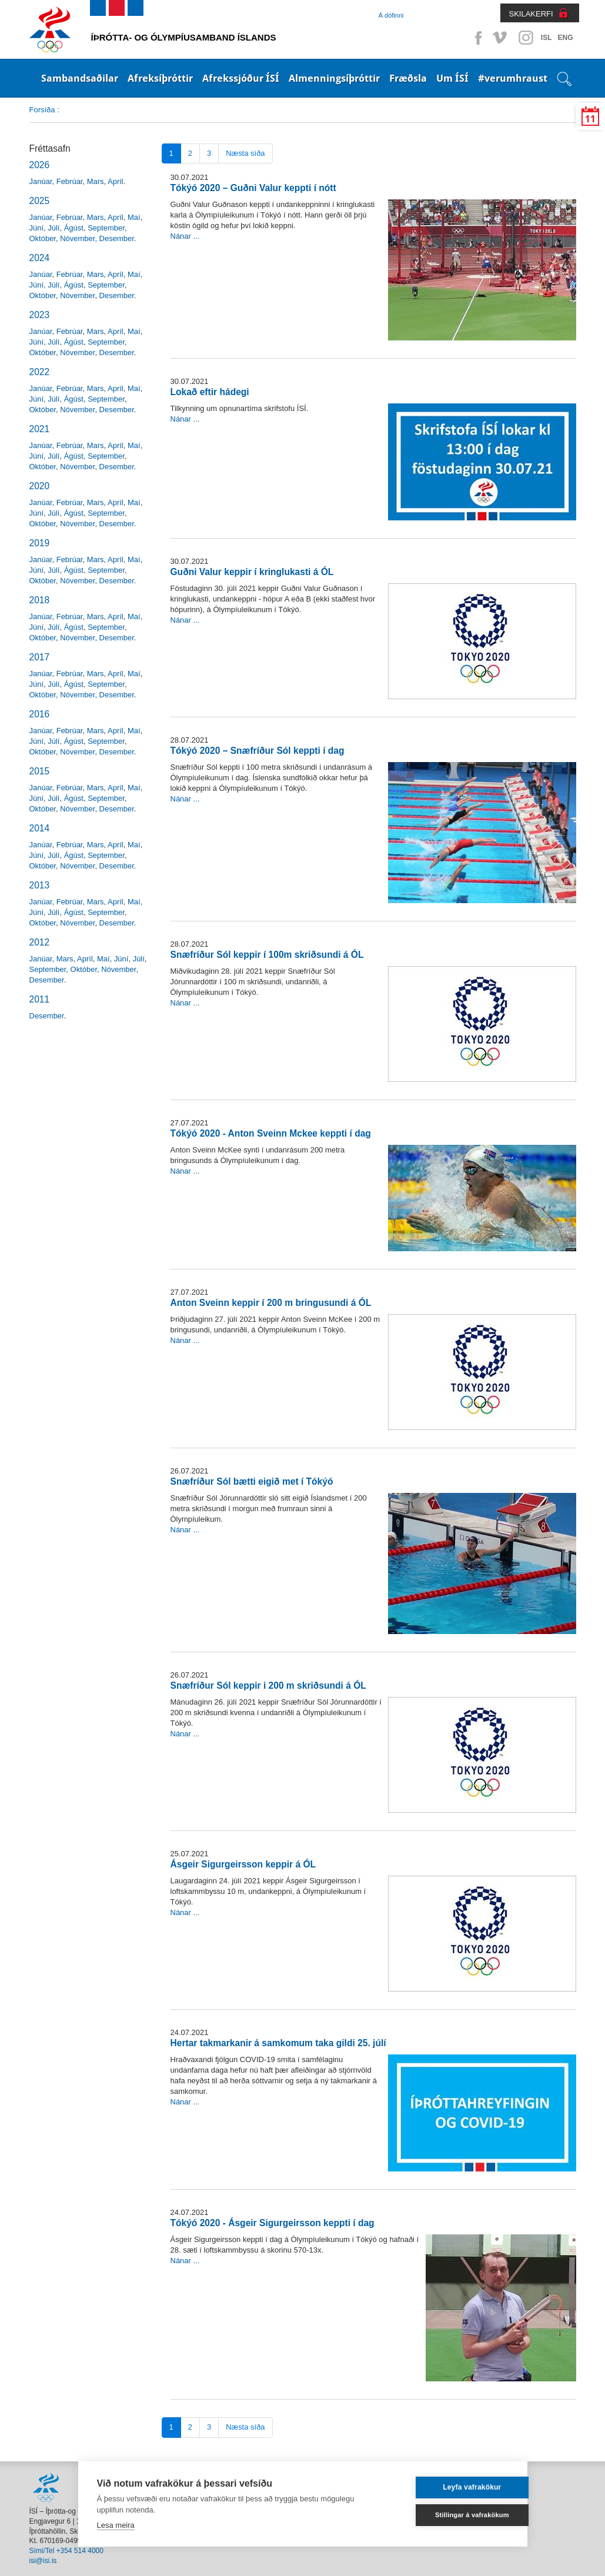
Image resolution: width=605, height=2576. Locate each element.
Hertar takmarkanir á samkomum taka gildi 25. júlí (278, 2043)
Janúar (40, 181)
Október (42, 238)
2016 (39, 714)
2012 (39, 942)
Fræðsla (408, 78)
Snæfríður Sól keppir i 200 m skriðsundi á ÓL (268, 1685)
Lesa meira (116, 2525)
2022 (39, 372)
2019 (39, 543)
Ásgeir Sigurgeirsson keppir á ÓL (243, 1864)
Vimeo (501, 37)
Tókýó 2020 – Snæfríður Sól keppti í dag (258, 751)
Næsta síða (245, 153)
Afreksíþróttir (160, 78)
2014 (39, 828)
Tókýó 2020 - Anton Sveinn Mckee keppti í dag (271, 1133)
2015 (39, 771)
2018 (39, 600)
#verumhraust (512, 78)
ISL (546, 38)
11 (590, 119)
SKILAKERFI (531, 13)
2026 (39, 165)
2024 (39, 258)
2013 (39, 885)
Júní (36, 227)
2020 (39, 486)
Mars (95, 181)
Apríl (115, 181)
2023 (39, 315)
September (106, 227)
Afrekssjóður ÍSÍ (240, 78)
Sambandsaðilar (79, 78)
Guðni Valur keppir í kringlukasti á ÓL (252, 572)
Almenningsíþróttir (334, 78)
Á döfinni (391, 15)
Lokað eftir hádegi (210, 392)
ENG (565, 38)
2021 (39, 429)
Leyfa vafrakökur (452, 2487)
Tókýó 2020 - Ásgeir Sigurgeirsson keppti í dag (273, 2223)
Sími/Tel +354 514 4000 (66, 2551)
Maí (134, 217)
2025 (39, 201)
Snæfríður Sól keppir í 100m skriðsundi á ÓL (267, 955)
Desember (116, 238)
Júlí (53, 227)
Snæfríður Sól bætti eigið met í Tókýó (252, 1481)
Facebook (476, 37)
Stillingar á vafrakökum (452, 2514)
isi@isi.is (43, 2561)
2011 (39, 999)
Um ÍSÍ (452, 78)
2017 (39, 657)
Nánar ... (185, 236)
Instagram (525, 37)
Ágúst (73, 227)
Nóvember (77, 238)
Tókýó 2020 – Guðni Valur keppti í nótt (253, 188)
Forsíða (42, 109)
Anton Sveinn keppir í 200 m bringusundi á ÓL (271, 1303)
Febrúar (69, 181)
